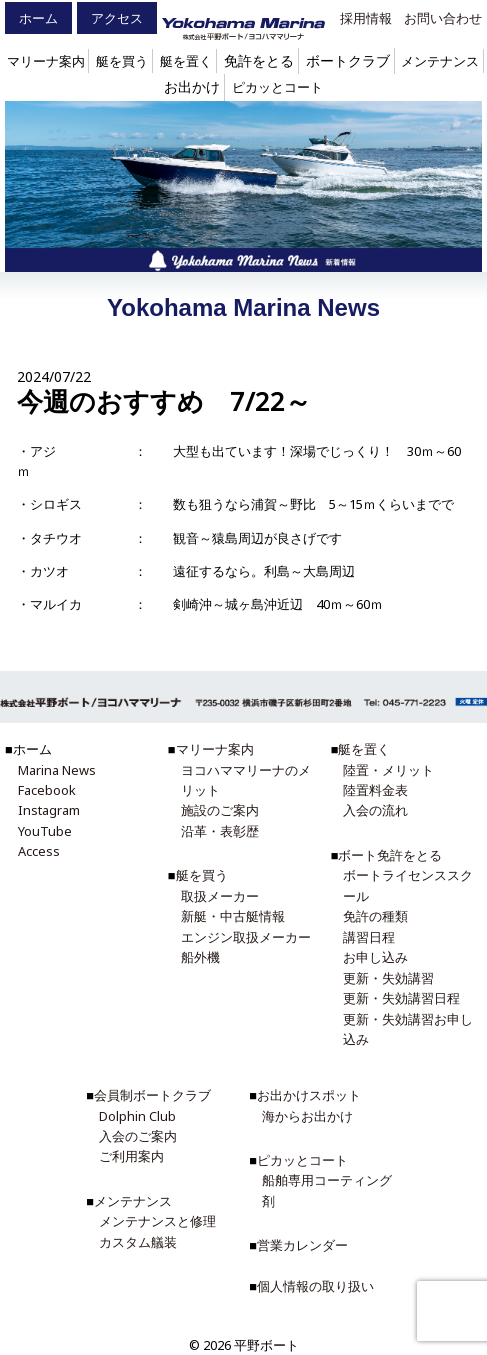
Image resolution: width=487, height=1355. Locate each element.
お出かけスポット (309, 1095)
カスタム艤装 (138, 1242)
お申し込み (375, 957)
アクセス (117, 18)
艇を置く (186, 61)
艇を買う (122, 61)
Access (39, 851)
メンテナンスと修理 (157, 1221)
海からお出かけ (307, 1116)
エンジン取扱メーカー (246, 937)
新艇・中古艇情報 (233, 916)
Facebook (47, 790)
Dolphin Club (137, 1116)
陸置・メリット (388, 770)
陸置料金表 (375, 790)
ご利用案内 (131, 1156)
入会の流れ (375, 810)
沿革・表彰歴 (220, 831)
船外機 (200, 957)
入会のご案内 (138, 1136)
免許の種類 (375, 916)
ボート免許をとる (390, 855)
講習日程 (369, 937)
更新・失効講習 (388, 978)
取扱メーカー (220, 896)
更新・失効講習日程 (401, 998)
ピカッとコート (277, 87)
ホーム (38, 18)
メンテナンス (440, 61)
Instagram (49, 810)
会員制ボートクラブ (152, 1095)
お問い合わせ (443, 18)
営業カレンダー (302, 1245)
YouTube (45, 831)
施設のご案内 (220, 810)
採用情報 (366, 18)
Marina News (57, 770)
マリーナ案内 (46, 61)
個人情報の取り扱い (315, 1286)
